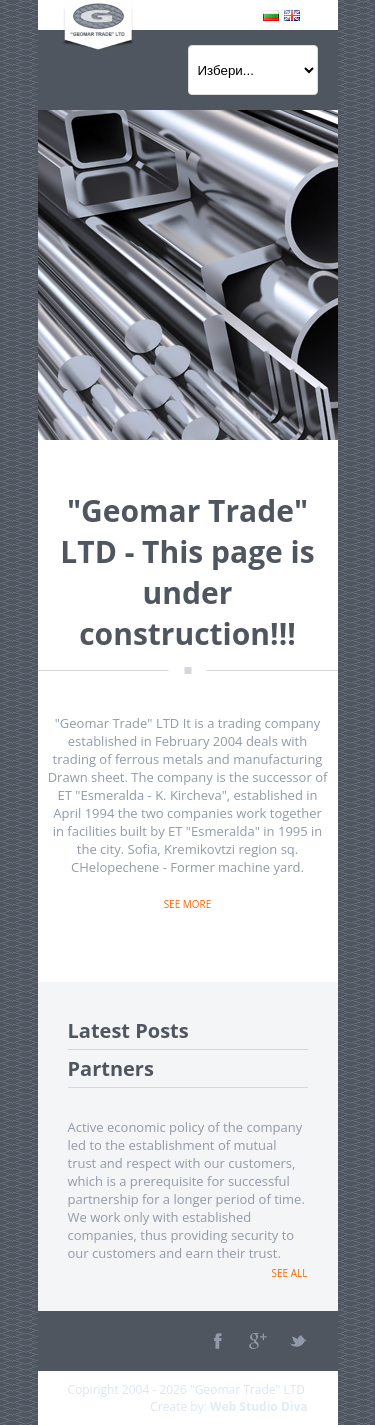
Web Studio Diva (259, 1406)
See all (290, 1273)
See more (188, 904)
